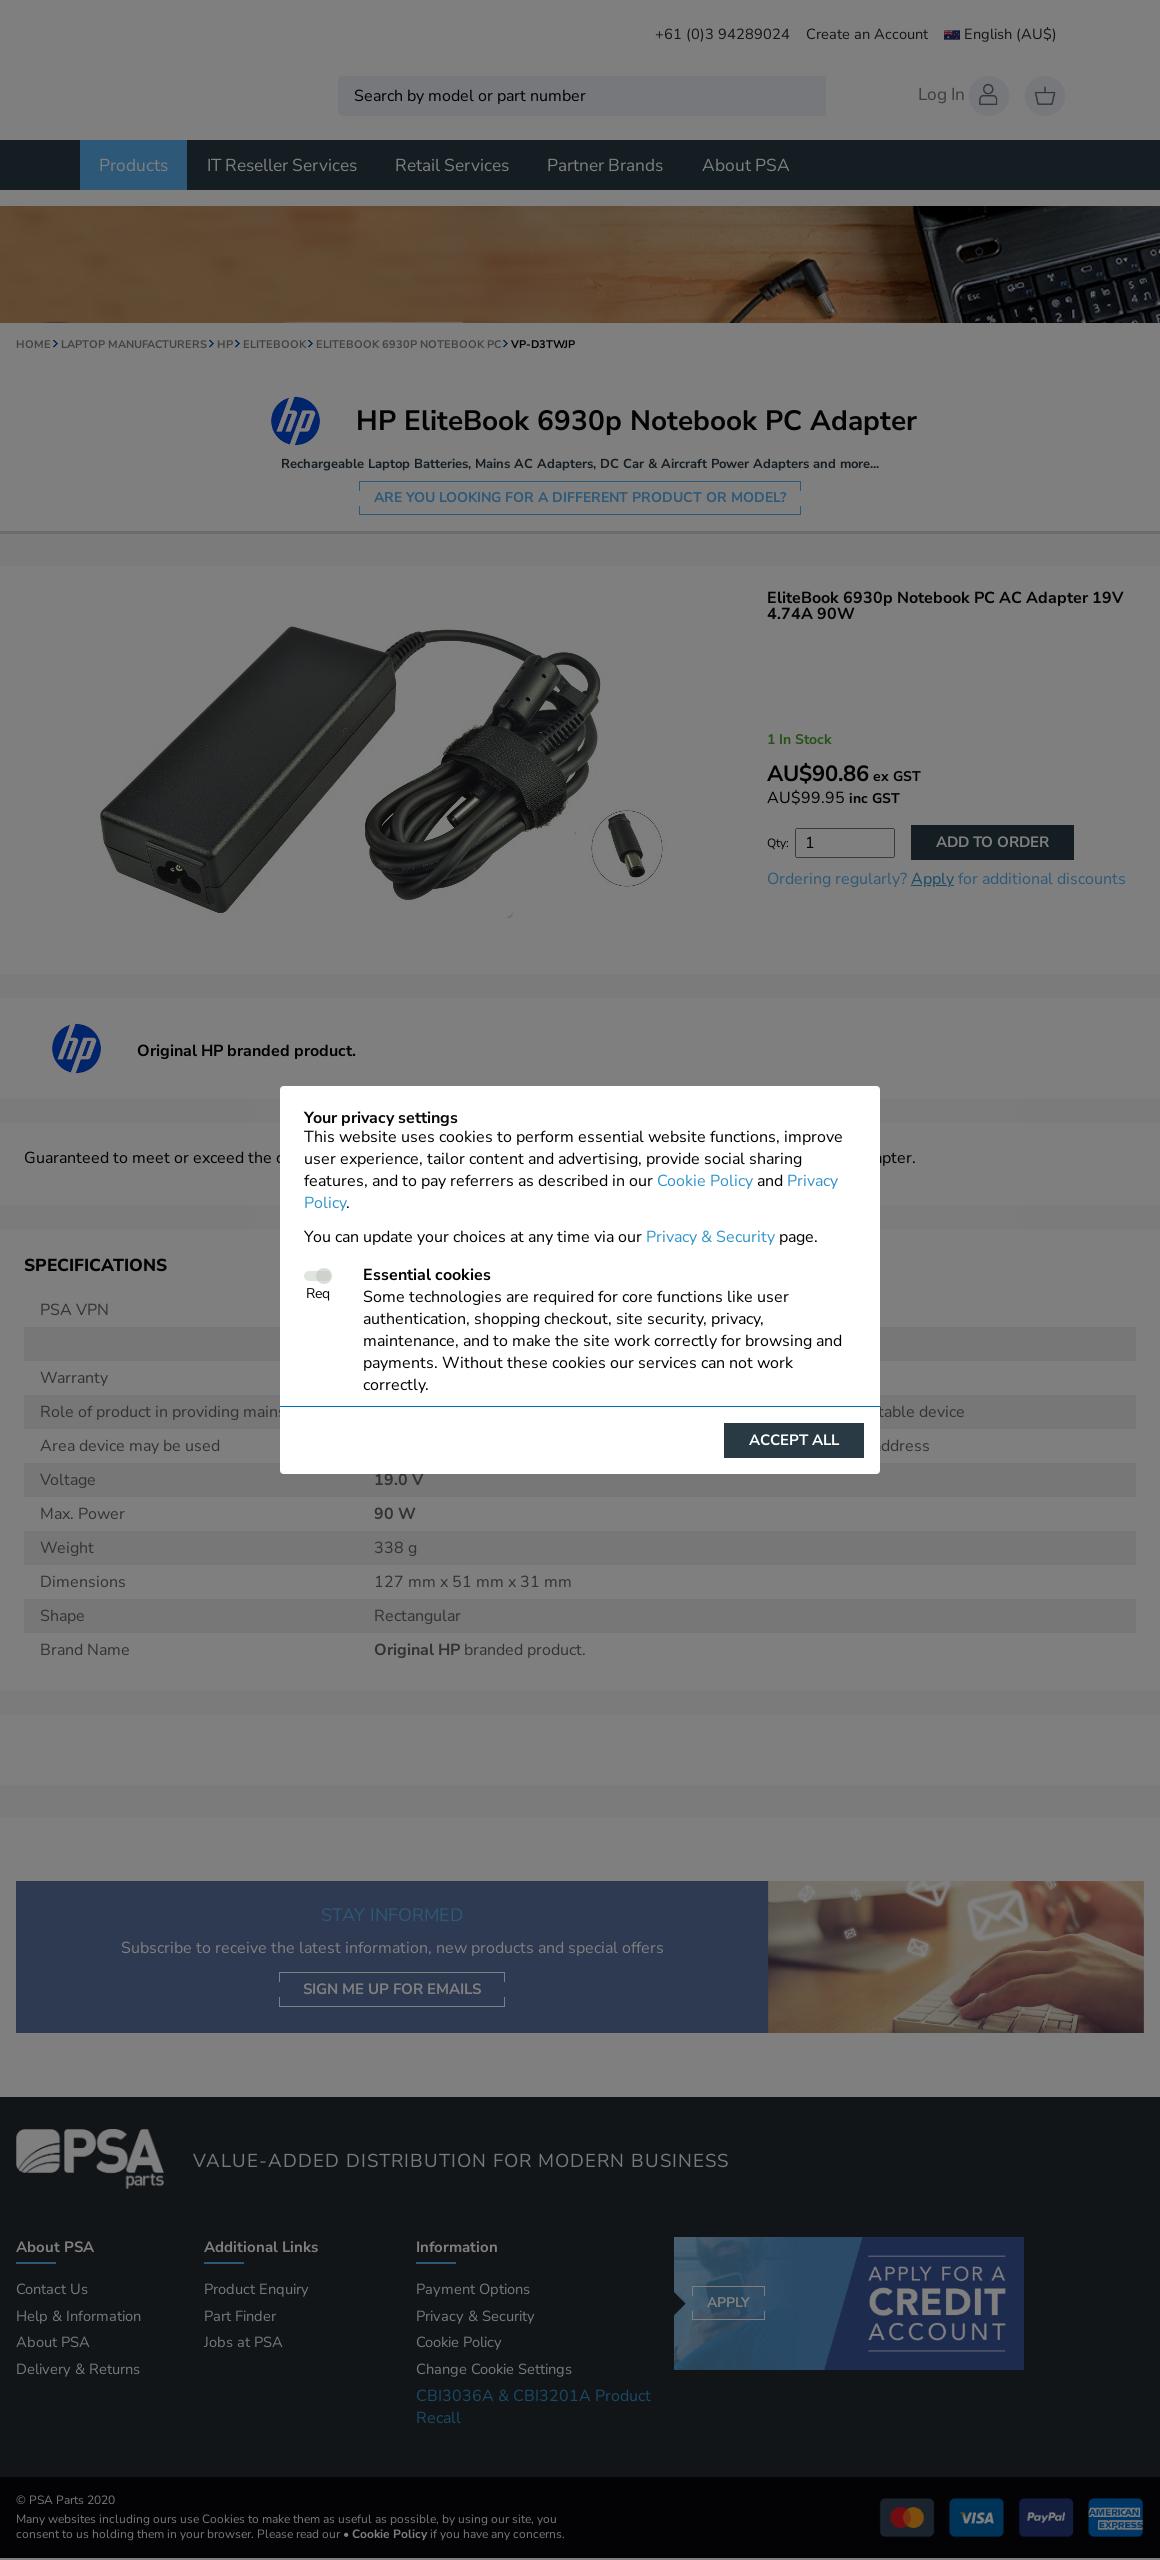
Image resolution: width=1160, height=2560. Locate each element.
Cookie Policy (705, 1181)
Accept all (794, 1440)
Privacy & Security (710, 1237)
